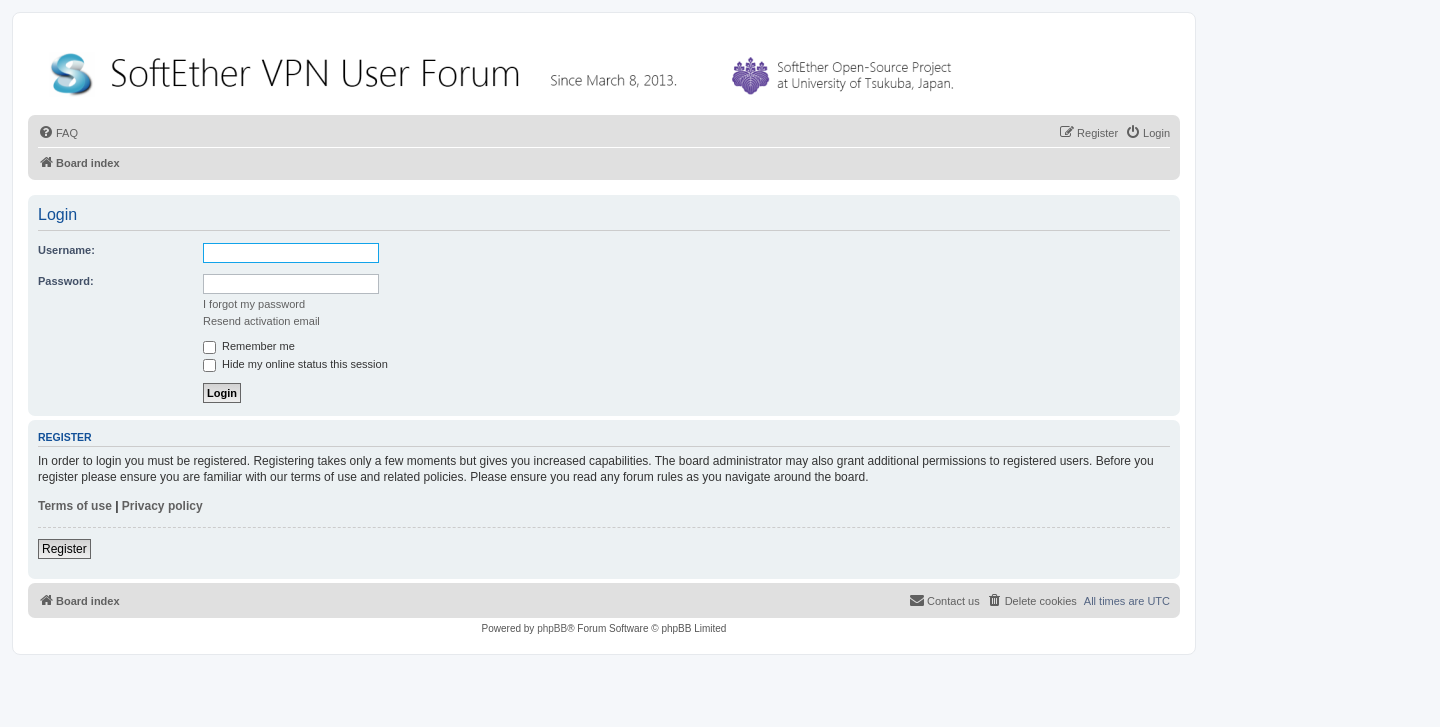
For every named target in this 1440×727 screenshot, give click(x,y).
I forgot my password (254, 304)
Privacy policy (162, 506)
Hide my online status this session (295, 364)
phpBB (552, 628)
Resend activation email (261, 321)
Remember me (249, 346)
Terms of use (75, 506)
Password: (66, 281)
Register (64, 549)
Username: (66, 250)
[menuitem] (58, 133)
